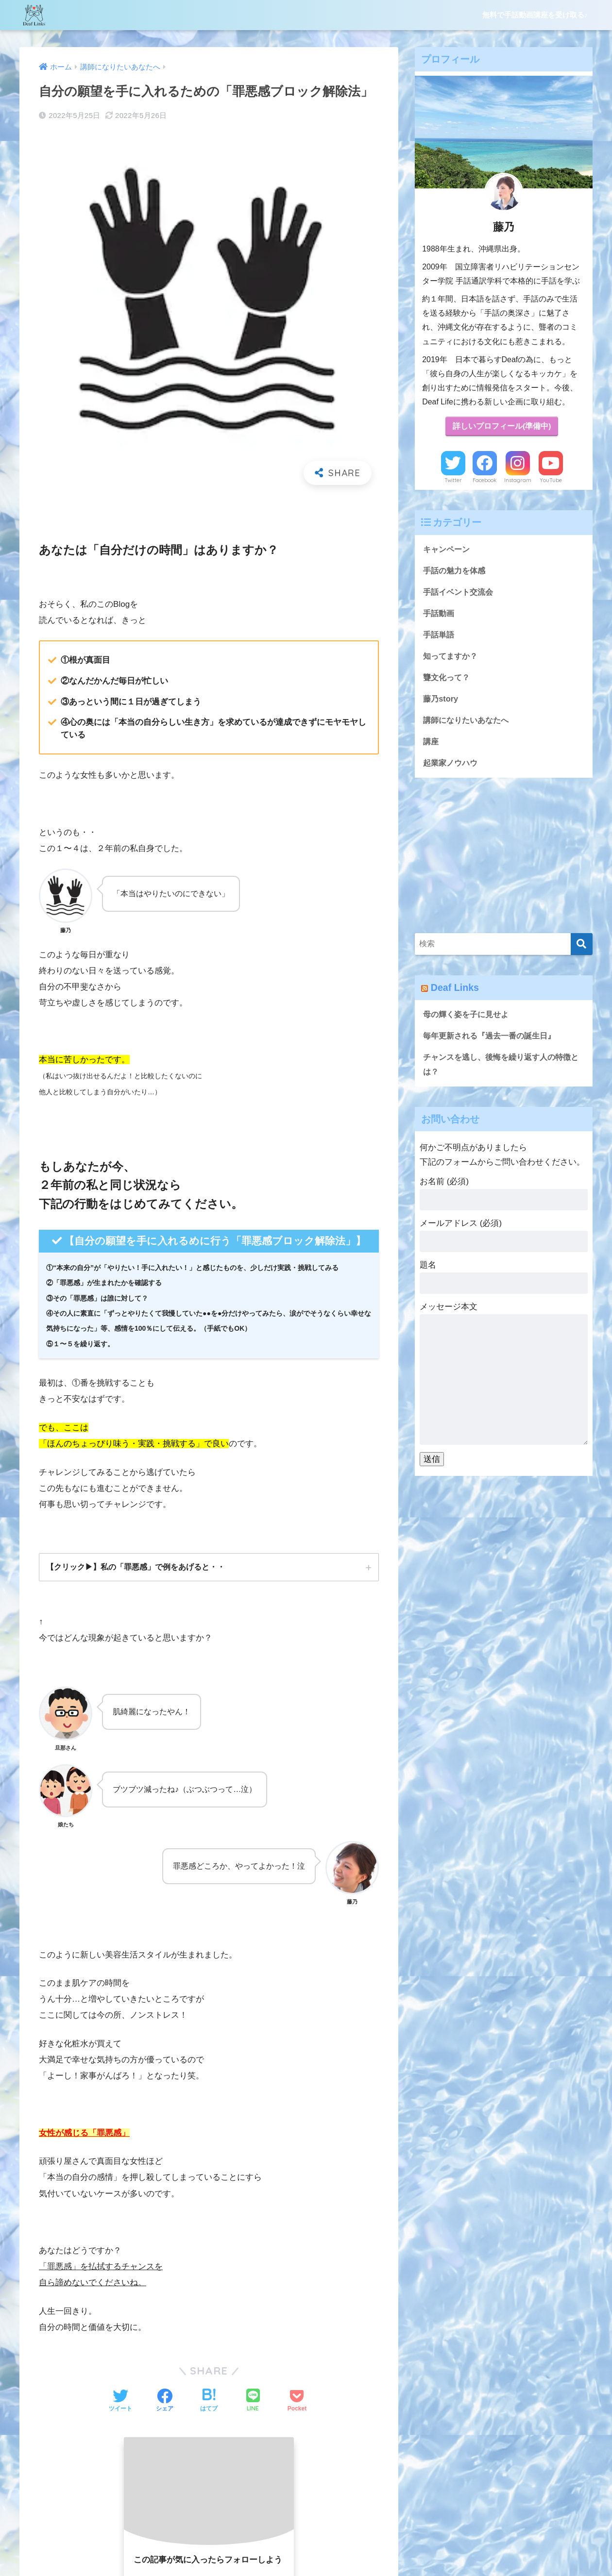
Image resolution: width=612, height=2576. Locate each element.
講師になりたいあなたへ (468, 723)
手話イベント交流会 (460, 593)
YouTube (551, 480)
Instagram (517, 480)
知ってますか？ (452, 658)
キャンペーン (448, 549)
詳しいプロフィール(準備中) (502, 426)
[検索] (582, 948)
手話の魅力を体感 (456, 571)
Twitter (453, 480)
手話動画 (439, 614)
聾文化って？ (448, 680)
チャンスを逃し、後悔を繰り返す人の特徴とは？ (501, 1069)
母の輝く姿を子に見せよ (468, 1018)
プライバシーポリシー (365, 2550)
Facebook (484, 480)
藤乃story (441, 701)
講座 (431, 745)
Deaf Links (455, 992)
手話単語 (439, 636)
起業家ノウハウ (452, 766)
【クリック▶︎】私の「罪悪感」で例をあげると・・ (135, 1566)
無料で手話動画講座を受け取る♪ (535, 15)
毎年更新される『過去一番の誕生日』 (493, 1040)
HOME (306, 2530)
